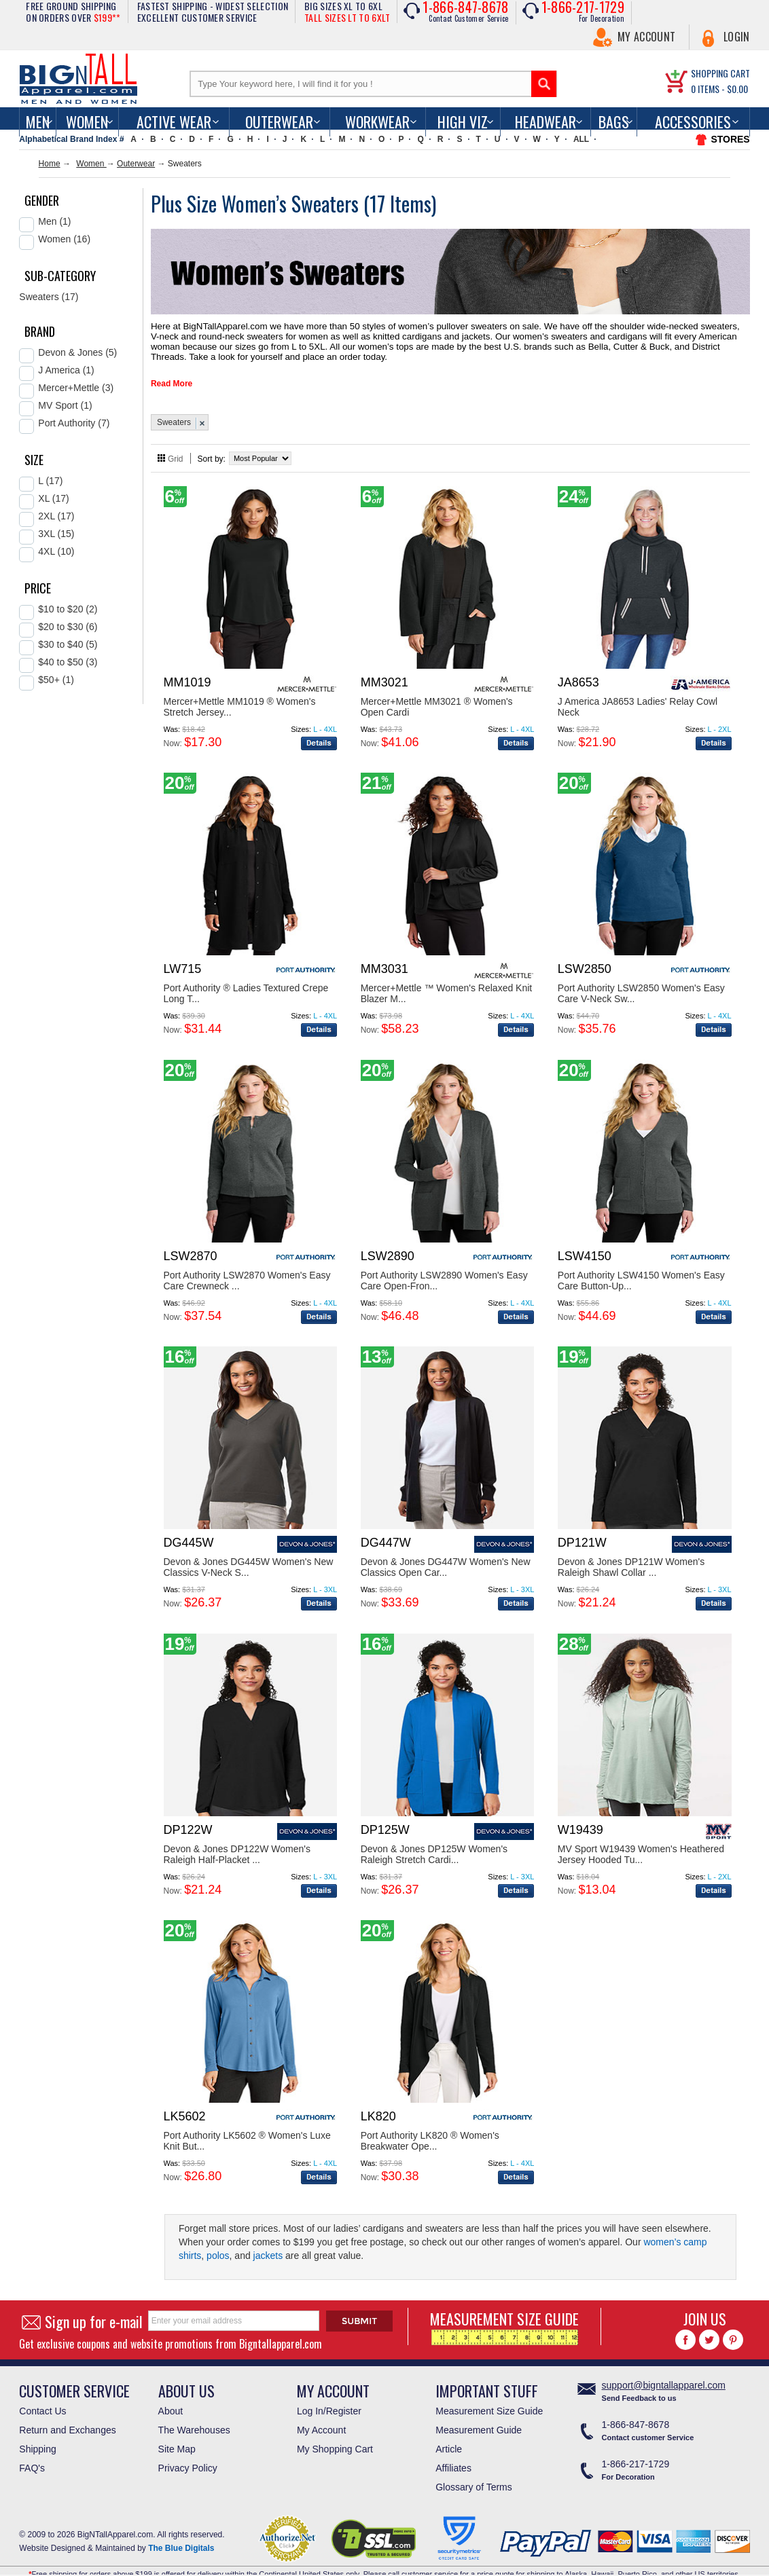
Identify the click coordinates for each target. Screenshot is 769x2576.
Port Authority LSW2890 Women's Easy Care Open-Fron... (444, 1268)
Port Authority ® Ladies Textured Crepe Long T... (246, 981)
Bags (613, 121)
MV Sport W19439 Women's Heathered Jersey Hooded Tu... (641, 1842)
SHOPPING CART (720, 73)
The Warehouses (194, 2417)
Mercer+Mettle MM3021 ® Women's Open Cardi (437, 694)
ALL (581, 139)
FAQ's (32, 2455)
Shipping (37, 2436)
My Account (646, 37)
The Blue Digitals (181, 2536)
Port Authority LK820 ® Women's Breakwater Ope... (430, 2128)
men (38, 121)
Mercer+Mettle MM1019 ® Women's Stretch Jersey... (240, 694)
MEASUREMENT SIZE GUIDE (504, 2314)
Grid (175, 447)
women (87, 121)
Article (448, 2436)
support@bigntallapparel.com (664, 2373)
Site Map (177, 2436)
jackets (268, 2243)
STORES (730, 139)
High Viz (462, 121)
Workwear (377, 121)
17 (380, 203)
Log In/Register (329, 2398)
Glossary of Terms (473, 2474)
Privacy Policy (187, 2455)
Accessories (693, 121)
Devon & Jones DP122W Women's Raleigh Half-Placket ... (237, 1842)
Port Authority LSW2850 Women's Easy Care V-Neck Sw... (641, 981)
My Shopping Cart (335, 2436)
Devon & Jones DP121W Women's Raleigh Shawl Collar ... (631, 1555)
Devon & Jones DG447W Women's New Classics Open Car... (446, 1555)
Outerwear (279, 121)
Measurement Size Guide (489, 2398)
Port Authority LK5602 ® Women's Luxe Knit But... (247, 2128)
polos (218, 2243)
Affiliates (453, 2455)
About (170, 2398)
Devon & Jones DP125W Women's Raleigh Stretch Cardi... (434, 1842)
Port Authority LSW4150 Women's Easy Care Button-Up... (641, 1268)
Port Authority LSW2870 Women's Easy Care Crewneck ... (247, 1268)
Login (736, 37)
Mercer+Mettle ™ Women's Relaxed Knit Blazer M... (447, 981)
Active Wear (174, 121)
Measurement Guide (478, 2417)
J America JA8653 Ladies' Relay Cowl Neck (637, 694)
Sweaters (174, 410)
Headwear (545, 121)
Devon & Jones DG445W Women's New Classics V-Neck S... (249, 1555)
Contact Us (42, 2398)
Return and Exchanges (67, 2417)
